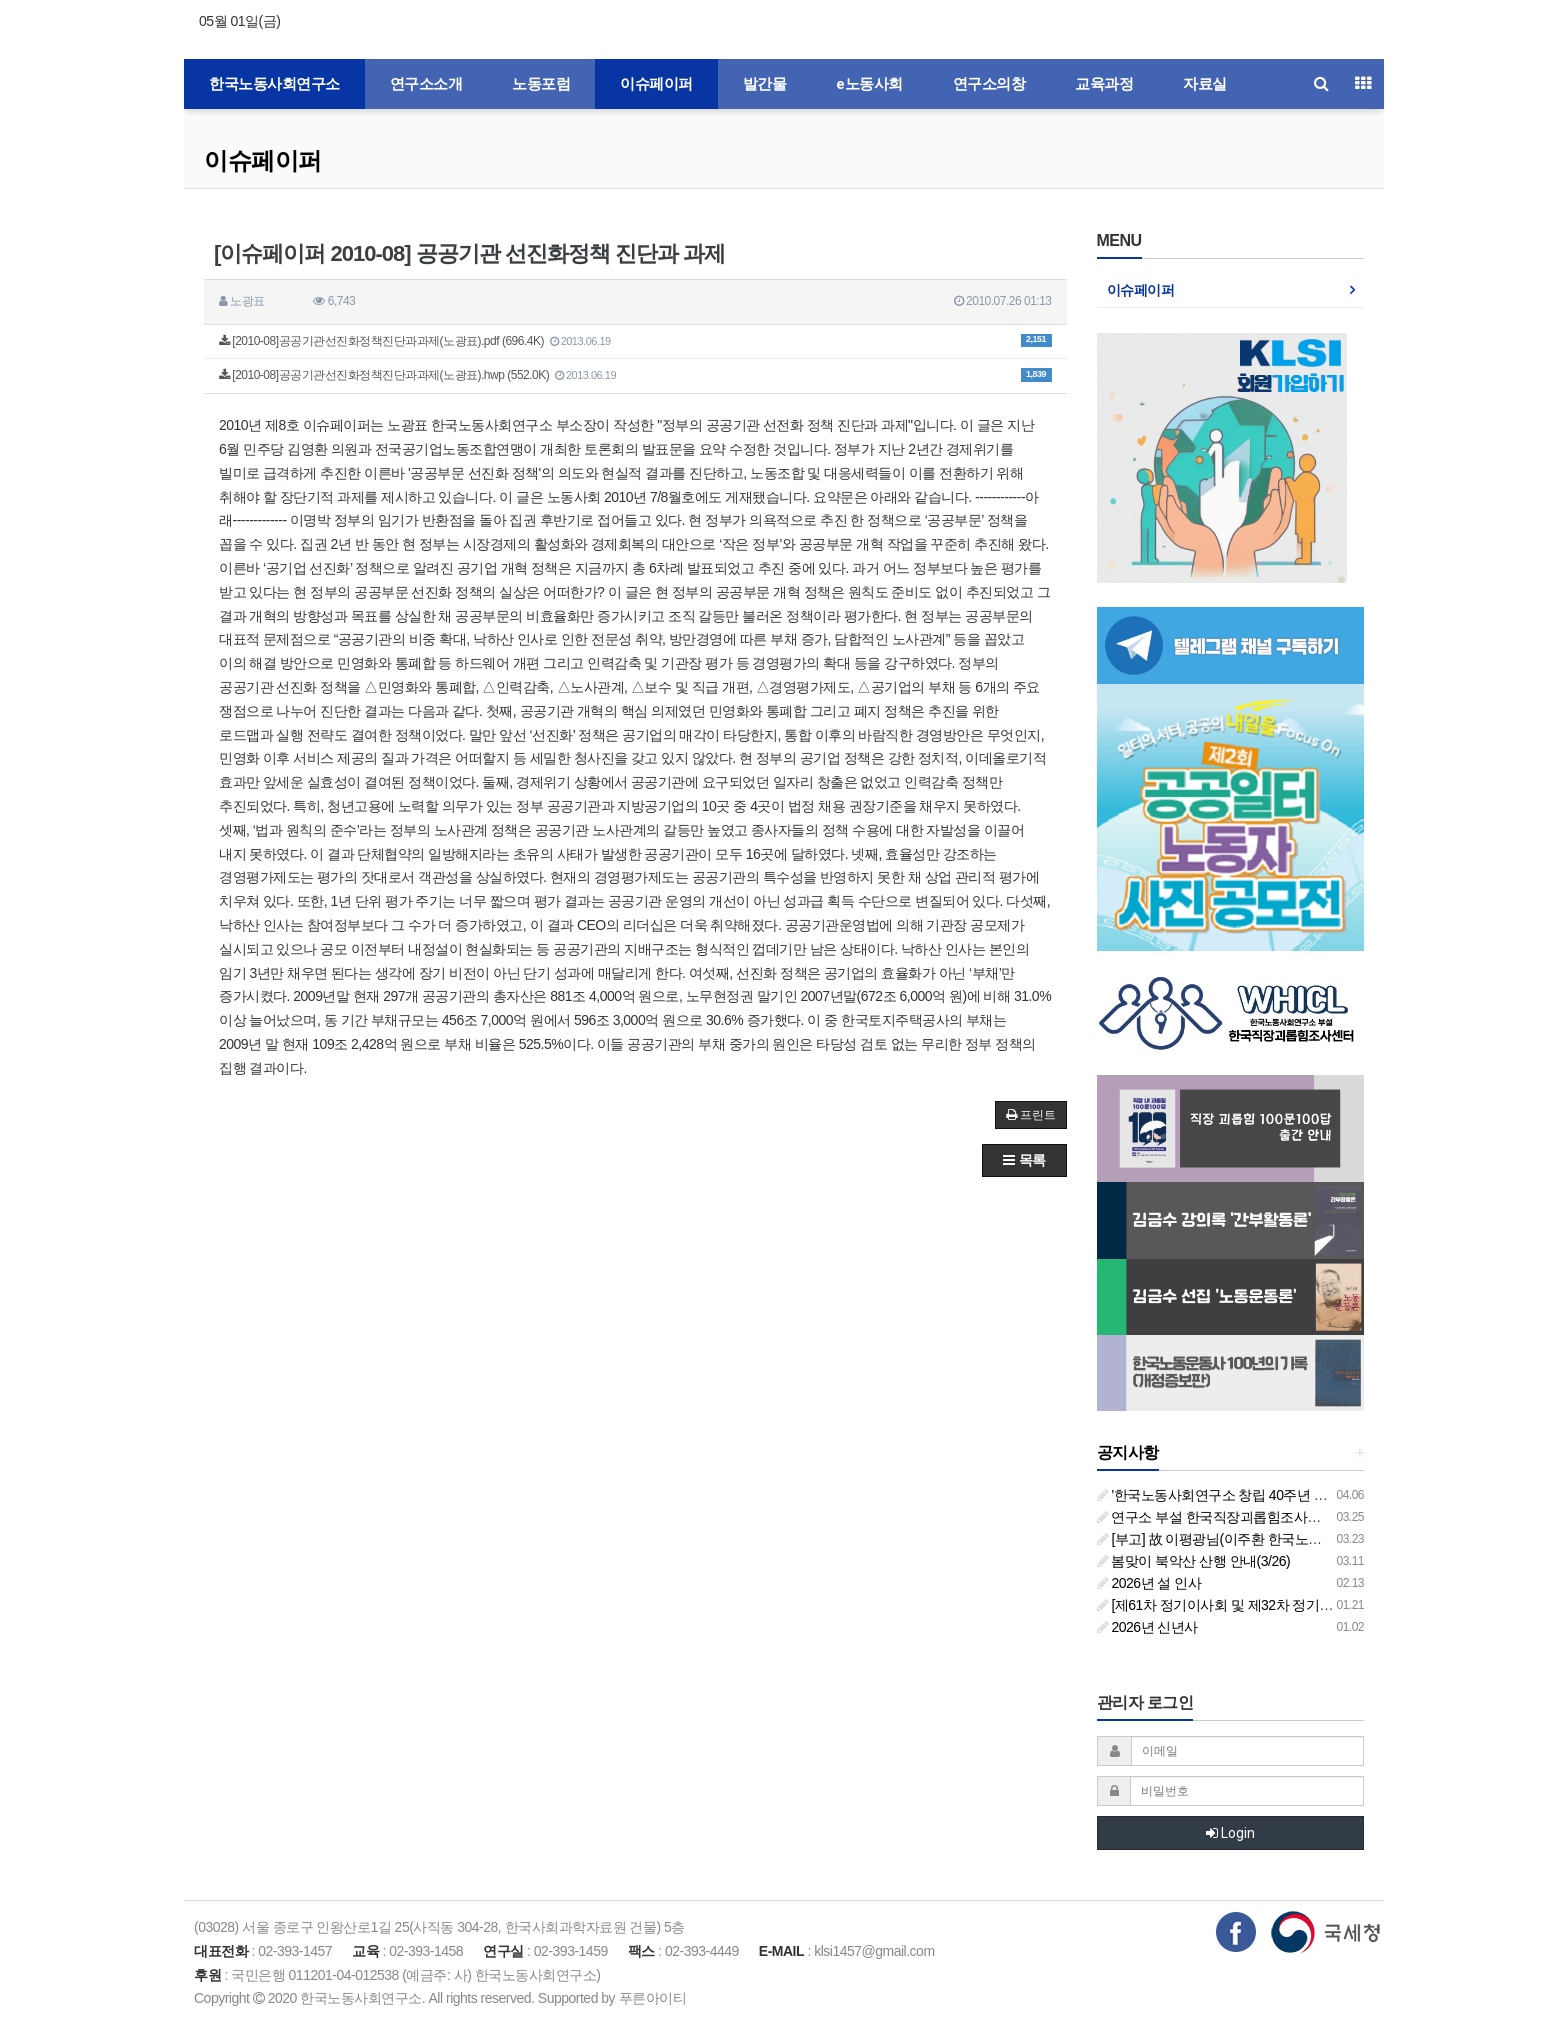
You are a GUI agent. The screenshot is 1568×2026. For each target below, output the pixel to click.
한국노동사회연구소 (274, 84)
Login (1230, 1833)
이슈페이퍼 (656, 84)
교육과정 (1104, 84)
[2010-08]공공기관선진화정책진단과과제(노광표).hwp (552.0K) (635, 375)
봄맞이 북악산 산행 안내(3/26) (1194, 1561)
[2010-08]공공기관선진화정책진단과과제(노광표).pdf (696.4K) (635, 341)
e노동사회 (869, 84)
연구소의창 (989, 84)
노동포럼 (541, 84)
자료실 (1205, 84)
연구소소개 (426, 84)
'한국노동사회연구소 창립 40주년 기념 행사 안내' (1250, 1495)
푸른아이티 (653, 1998)
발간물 (765, 84)
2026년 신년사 (1147, 1627)
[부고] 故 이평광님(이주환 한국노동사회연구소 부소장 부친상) (1289, 1539)
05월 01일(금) (239, 21)
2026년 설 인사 (1149, 1583)
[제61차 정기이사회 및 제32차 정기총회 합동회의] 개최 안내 (1283, 1605)
